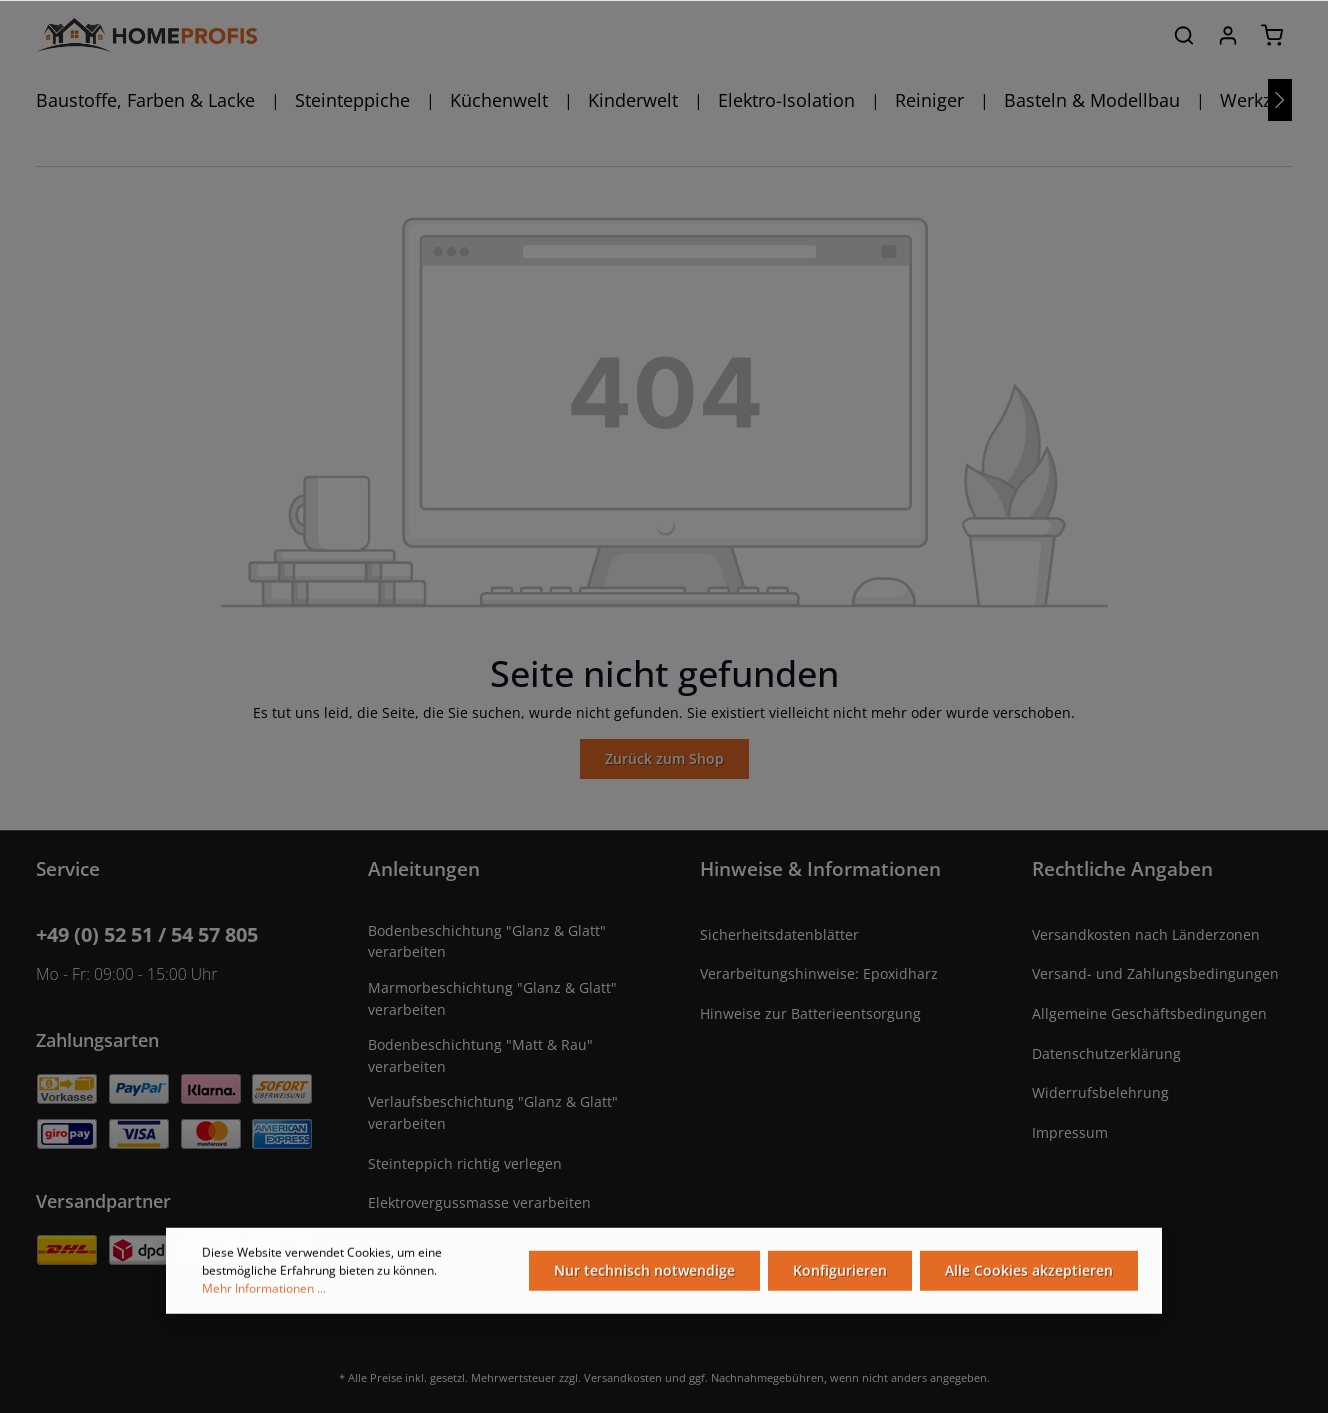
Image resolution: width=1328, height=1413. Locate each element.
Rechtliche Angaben (1122, 868)
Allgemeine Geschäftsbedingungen (1149, 1013)
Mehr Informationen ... (264, 1291)
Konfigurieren (840, 1273)
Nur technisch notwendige (644, 1273)
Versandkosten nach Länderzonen (1146, 934)
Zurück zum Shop (664, 758)
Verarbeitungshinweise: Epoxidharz (819, 973)
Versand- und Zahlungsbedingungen (1155, 973)
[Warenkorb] (1272, 35)
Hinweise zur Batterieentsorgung (810, 1013)
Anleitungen (424, 868)
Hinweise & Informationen (820, 868)
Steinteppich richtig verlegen (465, 1163)
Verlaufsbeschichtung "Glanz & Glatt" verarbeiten (493, 1112)
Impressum (1070, 1132)
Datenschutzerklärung (1106, 1053)
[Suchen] (1184, 35)
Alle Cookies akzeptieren (1029, 1273)
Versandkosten (623, 1377)
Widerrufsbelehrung (1100, 1092)
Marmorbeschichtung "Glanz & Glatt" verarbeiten (492, 998)
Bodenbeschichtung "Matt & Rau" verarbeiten (480, 1055)
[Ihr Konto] (1228, 35)
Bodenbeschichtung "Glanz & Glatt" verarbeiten (487, 941)
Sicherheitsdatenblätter (779, 934)
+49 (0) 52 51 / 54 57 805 (147, 934)
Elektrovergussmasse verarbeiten (479, 1202)
